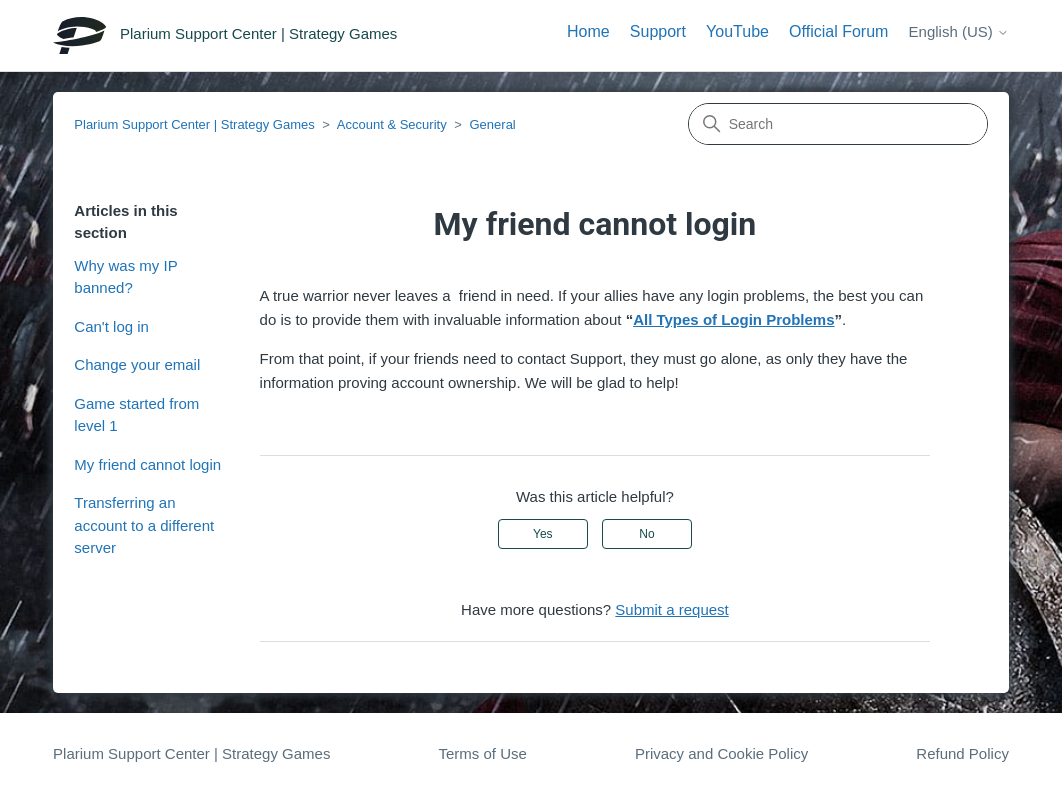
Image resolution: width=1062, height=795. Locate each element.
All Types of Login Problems (733, 319)
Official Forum (838, 31)
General (493, 124)
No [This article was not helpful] (646, 534)
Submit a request (671, 609)
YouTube (737, 31)
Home (588, 31)
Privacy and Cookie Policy (721, 753)
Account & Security (392, 124)
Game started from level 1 (136, 415)
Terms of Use (482, 753)
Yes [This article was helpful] (543, 534)
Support (658, 31)
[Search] (838, 124)
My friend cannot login (147, 464)
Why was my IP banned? (125, 277)
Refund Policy (962, 753)
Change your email (137, 364)
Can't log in (111, 326)
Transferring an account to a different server (144, 525)
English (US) (959, 31)
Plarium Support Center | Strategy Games (194, 124)
